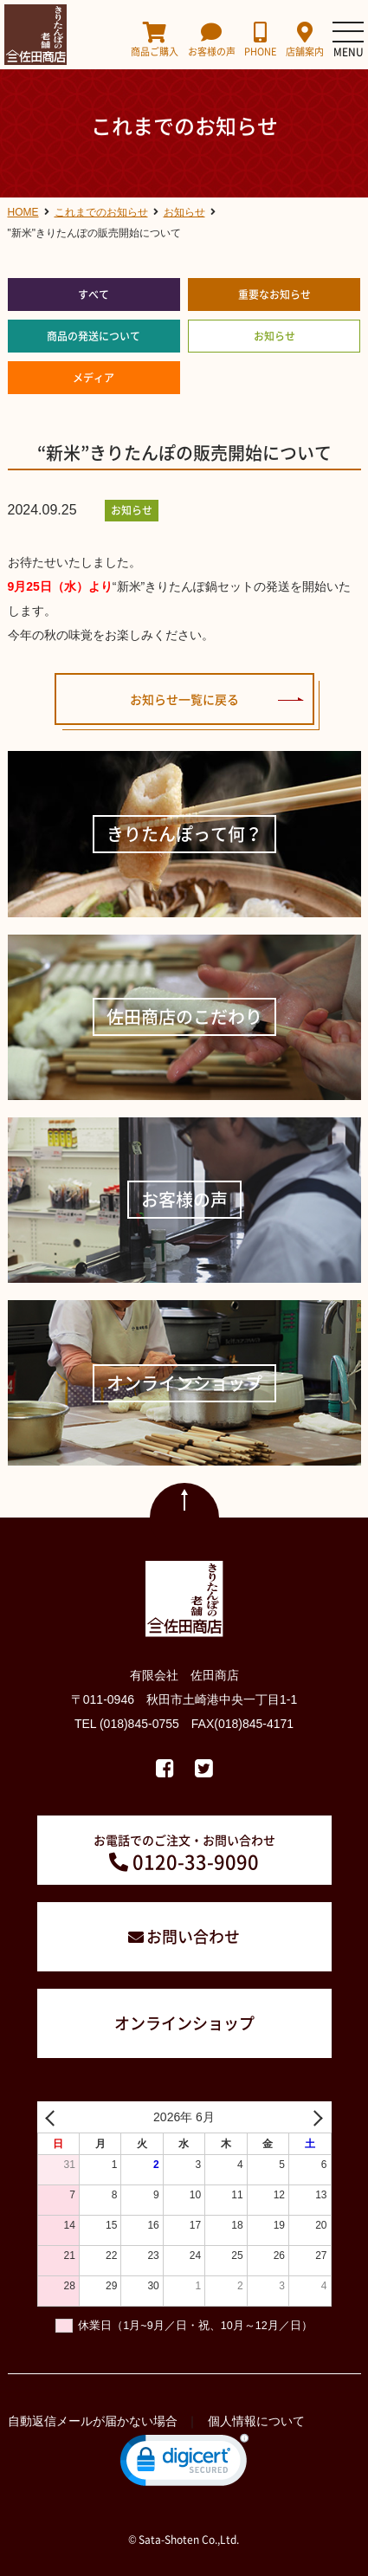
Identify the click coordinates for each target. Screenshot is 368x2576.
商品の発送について (93, 336)
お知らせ (274, 336)
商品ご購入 (154, 39)
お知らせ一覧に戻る (184, 699)
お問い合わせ (193, 1936)
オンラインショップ (184, 2023)
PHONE (260, 39)
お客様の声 (212, 39)
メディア (93, 377)
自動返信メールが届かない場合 (93, 2421)
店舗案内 (305, 39)
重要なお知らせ (274, 294)
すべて (93, 294)
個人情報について (256, 2421)
